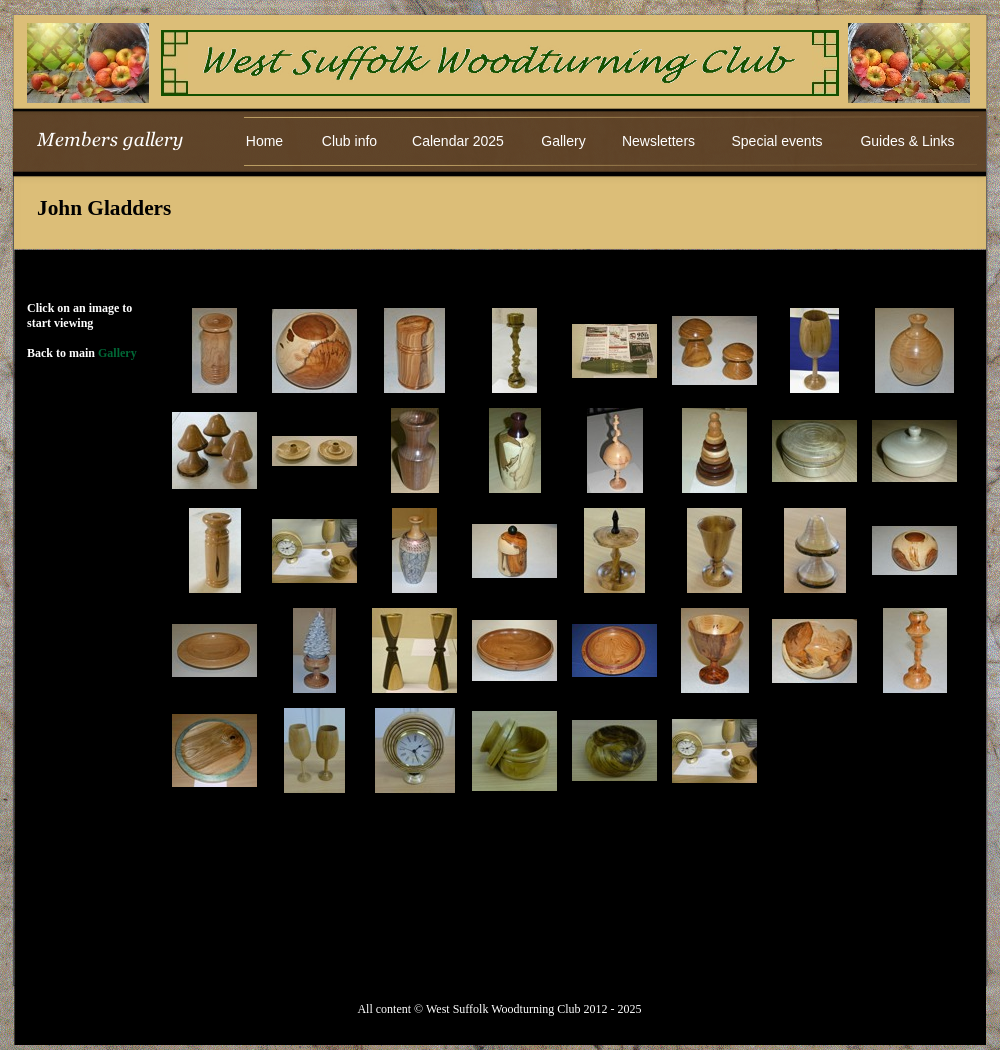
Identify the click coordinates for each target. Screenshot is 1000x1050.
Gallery (117, 353)
